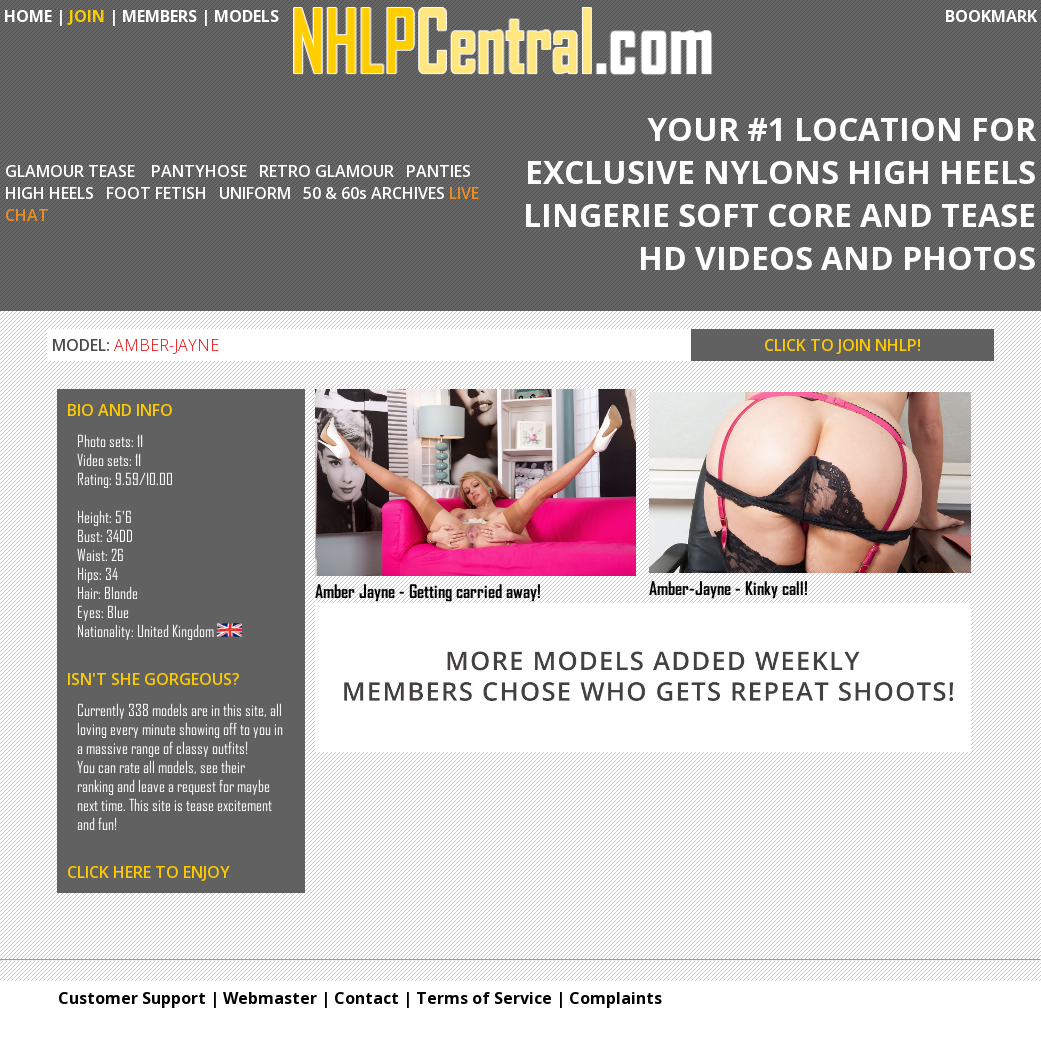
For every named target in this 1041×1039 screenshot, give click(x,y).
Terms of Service (484, 998)
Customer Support (132, 998)
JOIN (87, 16)
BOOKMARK (991, 16)
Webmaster (270, 998)
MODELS (246, 16)
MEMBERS (159, 16)
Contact (366, 998)
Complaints (615, 998)
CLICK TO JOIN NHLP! (842, 345)
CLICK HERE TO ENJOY (148, 872)
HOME (26, 16)
